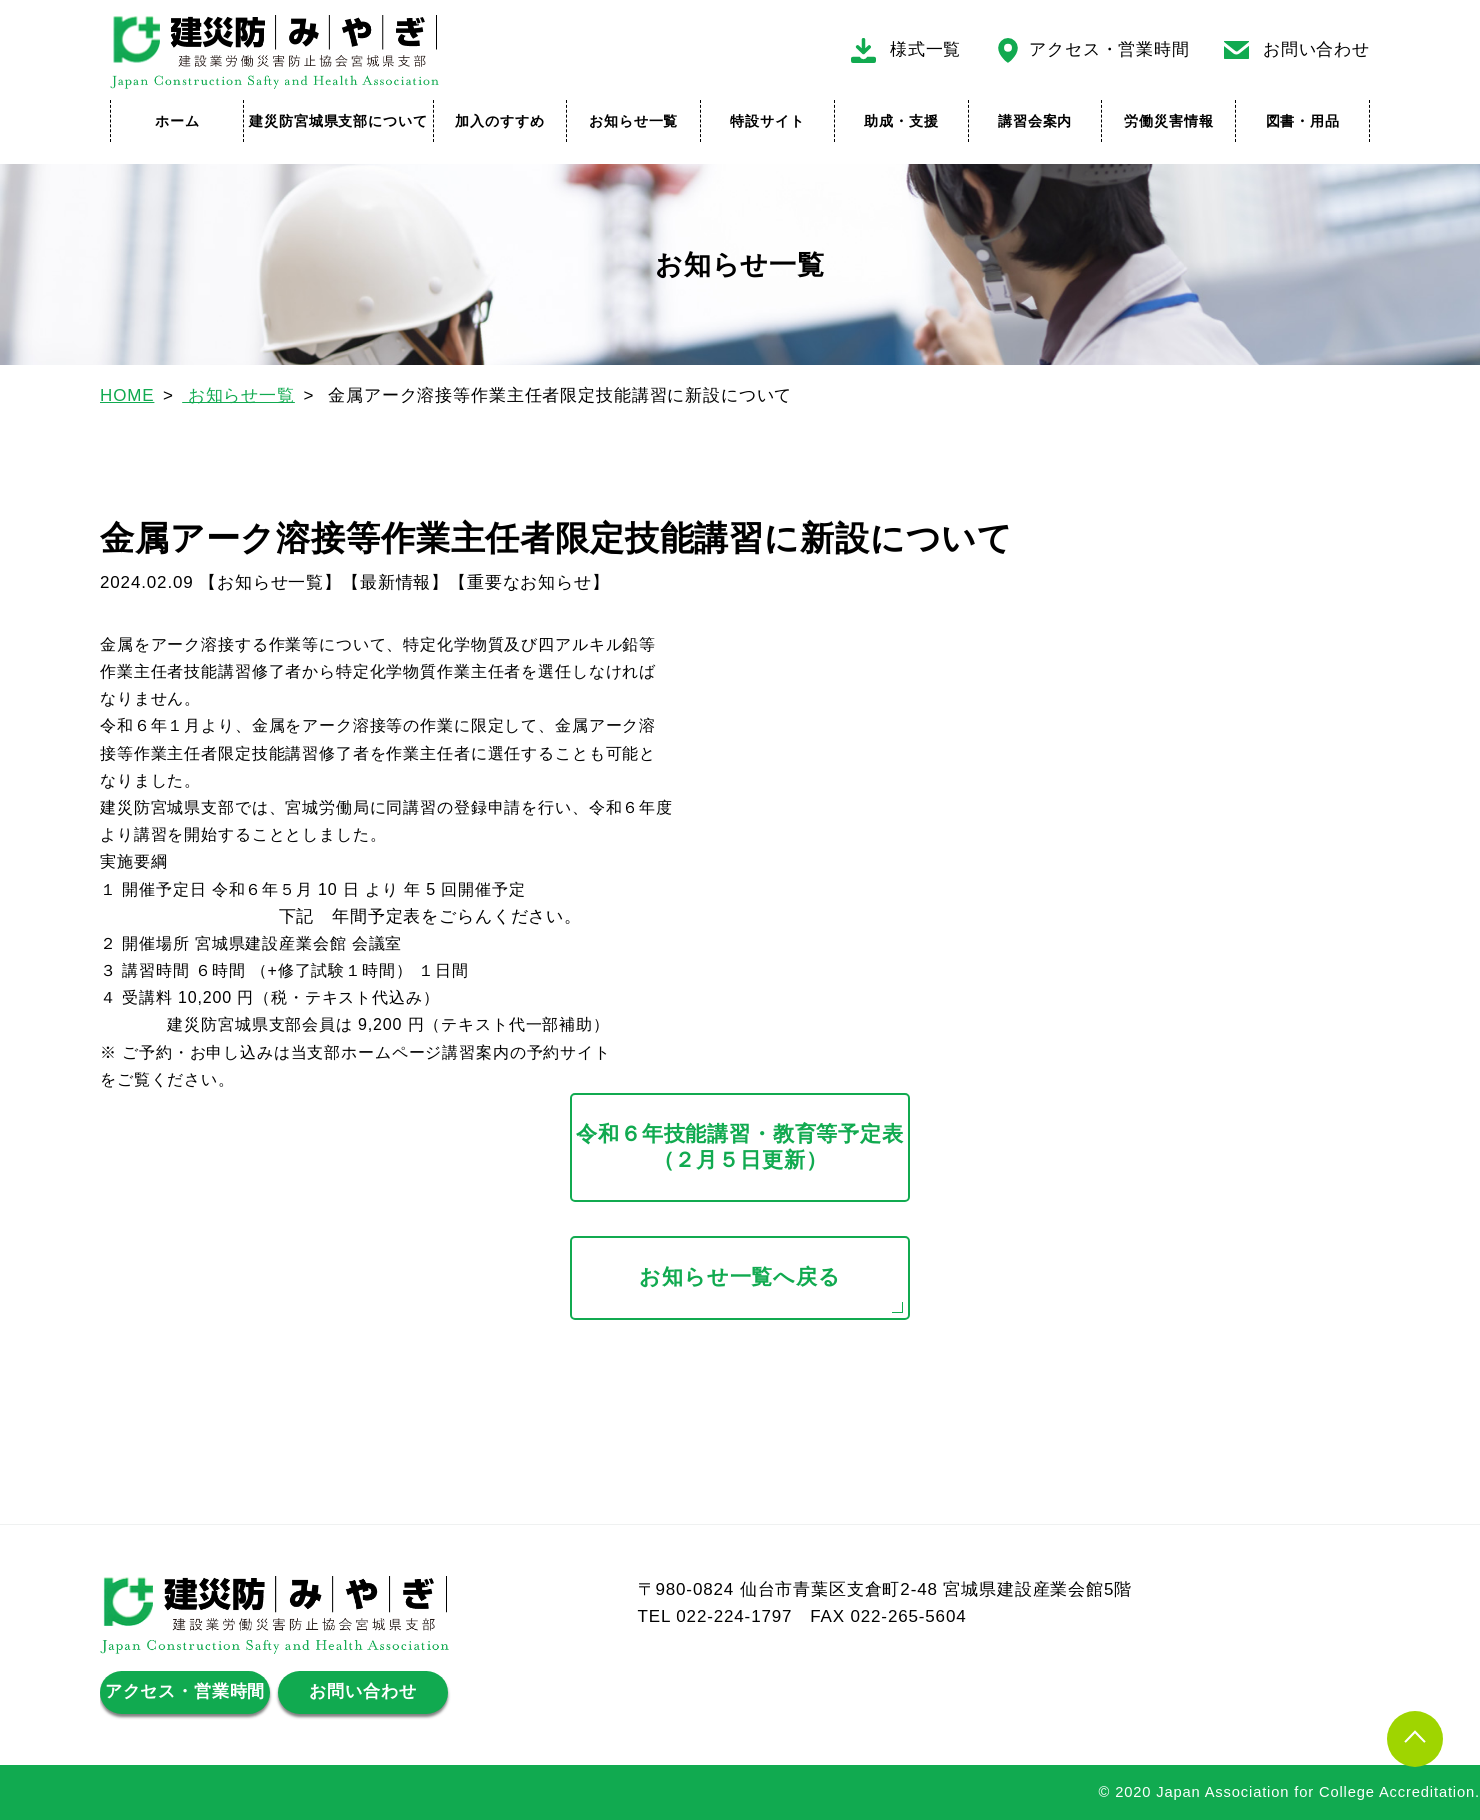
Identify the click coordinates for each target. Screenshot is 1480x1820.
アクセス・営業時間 (1109, 49)
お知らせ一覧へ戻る (740, 1277)
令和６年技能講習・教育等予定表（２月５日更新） (740, 1147)
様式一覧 (925, 49)
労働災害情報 (1168, 121)
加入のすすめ (499, 121)
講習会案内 (1035, 121)
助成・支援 (901, 121)
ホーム (177, 121)
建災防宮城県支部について (338, 121)
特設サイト (767, 121)
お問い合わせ (1316, 49)
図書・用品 (1303, 121)
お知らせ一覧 (633, 121)
